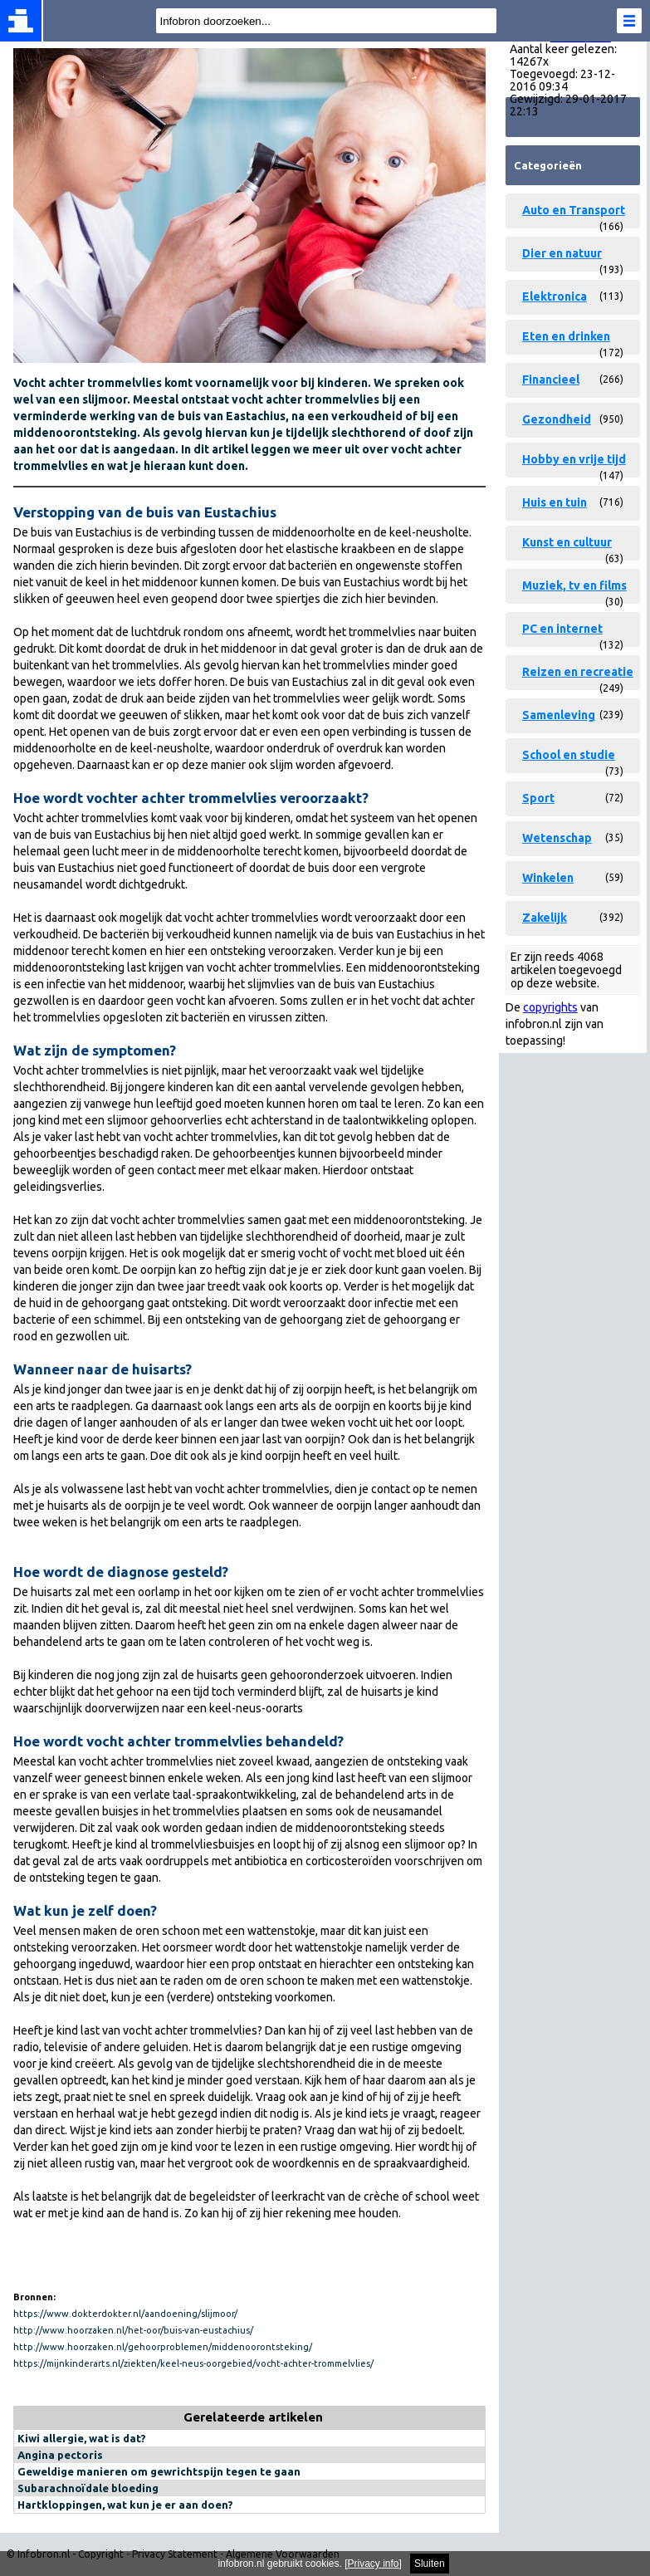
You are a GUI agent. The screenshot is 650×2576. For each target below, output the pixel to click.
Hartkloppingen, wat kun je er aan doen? (125, 2504)
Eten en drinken (566, 336)
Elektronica (554, 296)
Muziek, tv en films (574, 585)
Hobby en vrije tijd (574, 459)
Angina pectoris (60, 2455)
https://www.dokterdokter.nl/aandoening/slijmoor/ (125, 2314)
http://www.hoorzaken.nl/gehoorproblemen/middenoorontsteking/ (162, 2347)
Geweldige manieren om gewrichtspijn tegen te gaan (159, 2471)
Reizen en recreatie (577, 671)
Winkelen (548, 877)
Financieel (550, 379)
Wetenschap (557, 838)
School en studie (568, 755)
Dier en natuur (562, 253)
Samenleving (558, 715)
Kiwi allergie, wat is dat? (81, 2438)
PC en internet (562, 628)
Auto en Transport (573, 210)
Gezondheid (556, 419)
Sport (538, 798)
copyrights (550, 1007)
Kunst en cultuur (567, 542)
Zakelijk (544, 917)
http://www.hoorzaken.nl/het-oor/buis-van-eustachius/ (133, 2330)
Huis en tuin (554, 502)
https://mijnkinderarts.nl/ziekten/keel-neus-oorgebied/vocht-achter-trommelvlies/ (193, 2363)
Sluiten (429, 2563)
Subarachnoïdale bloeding (88, 2488)
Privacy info (373, 2563)
